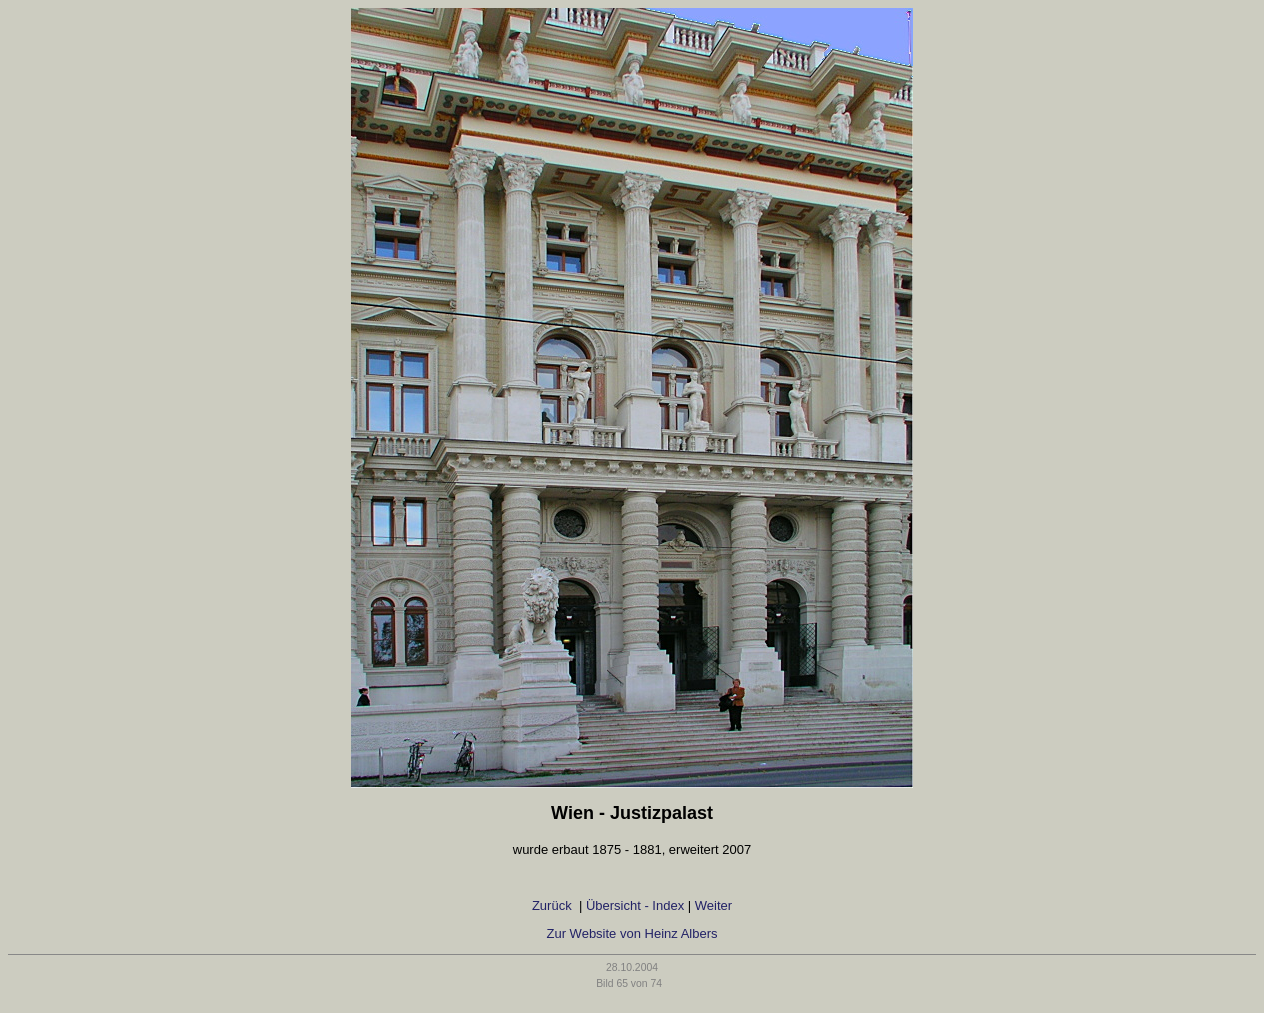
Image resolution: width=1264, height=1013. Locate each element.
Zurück (553, 905)
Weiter (713, 905)
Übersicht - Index (635, 905)
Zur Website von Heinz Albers (632, 933)
